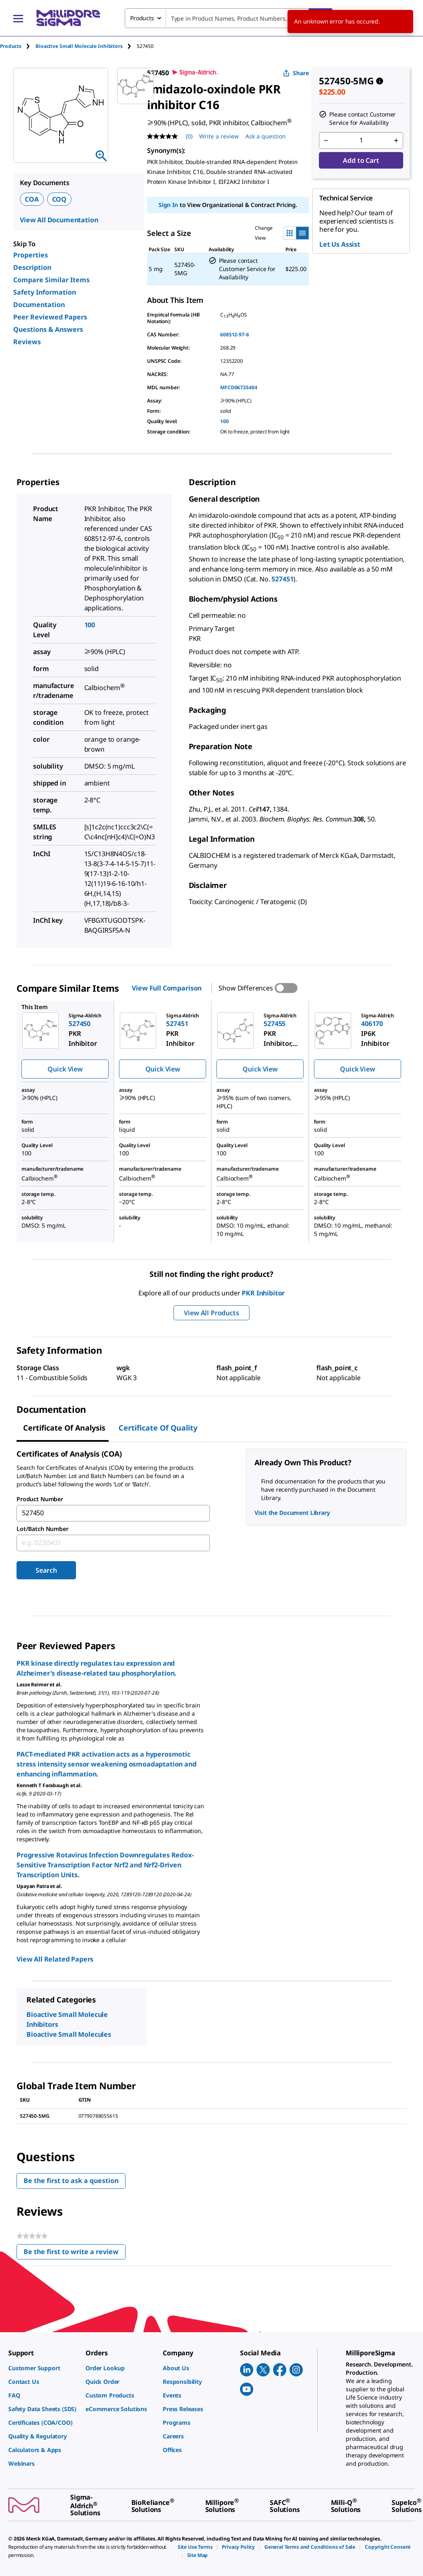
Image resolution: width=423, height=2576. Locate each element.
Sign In (168, 205)
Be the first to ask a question (71, 2180)
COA (32, 199)
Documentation (39, 304)
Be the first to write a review (75, 2253)
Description (32, 267)
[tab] (18, 46)
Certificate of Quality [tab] (158, 1428)
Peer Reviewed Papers (50, 316)
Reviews (27, 341)
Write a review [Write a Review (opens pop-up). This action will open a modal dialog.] (219, 136)
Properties (30, 255)
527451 (282, 578)
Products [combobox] (142, 18)
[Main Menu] (18, 18)
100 (224, 421)
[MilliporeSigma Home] (68, 18)
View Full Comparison (167, 988)
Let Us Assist (339, 244)
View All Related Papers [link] (55, 1959)
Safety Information (44, 292)
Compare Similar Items (51, 279)
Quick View (65, 1069)
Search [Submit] (46, 1570)
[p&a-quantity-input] (361, 140)
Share (296, 73)
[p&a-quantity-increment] (396, 140)
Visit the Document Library (292, 1513)
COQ (59, 199)
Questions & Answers (48, 329)
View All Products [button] (211, 1312)
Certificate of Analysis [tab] (64, 1428)
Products (10, 46)
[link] (42, 2368)
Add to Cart (361, 160)
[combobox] (229, 18)
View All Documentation (59, 220)
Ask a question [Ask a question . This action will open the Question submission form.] (265, 136)
